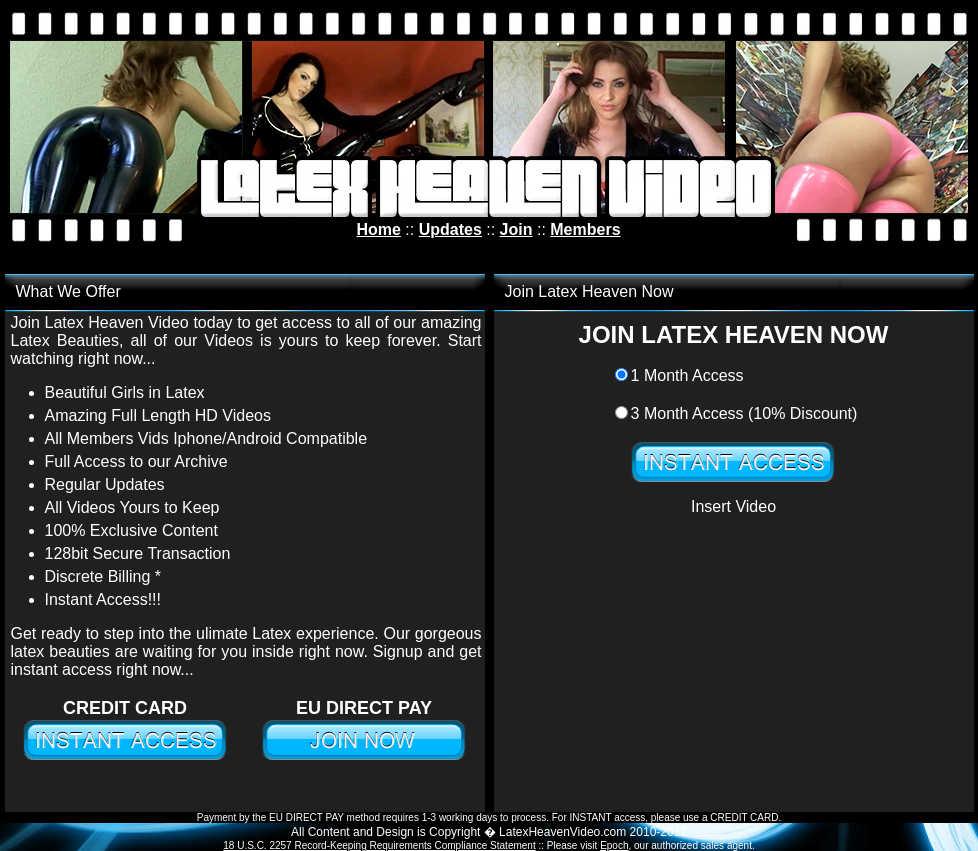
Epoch (614, 845)
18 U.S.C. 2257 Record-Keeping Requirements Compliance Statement (379, 845)
